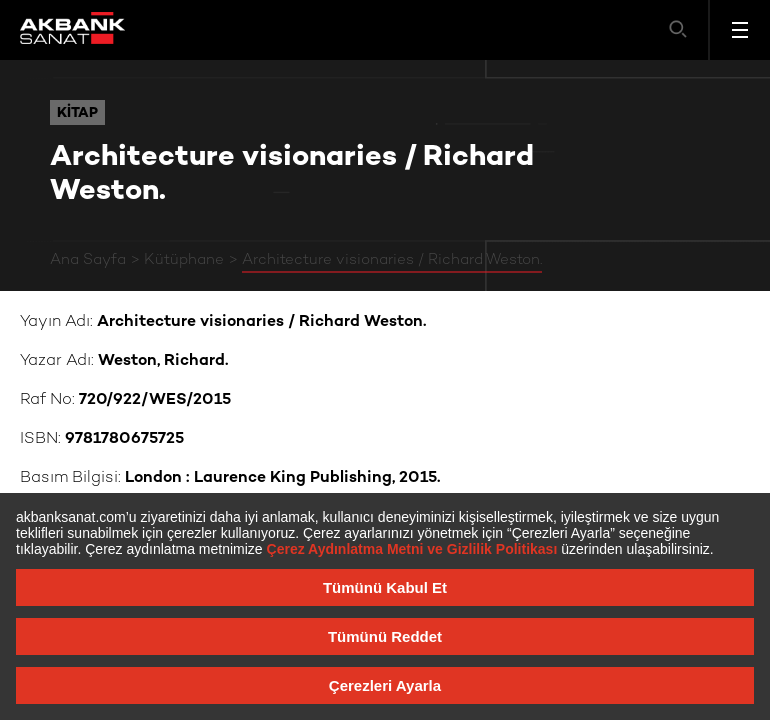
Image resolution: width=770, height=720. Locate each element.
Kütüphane (184, 260)
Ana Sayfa (88, 260)
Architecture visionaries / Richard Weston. (392, 260)
